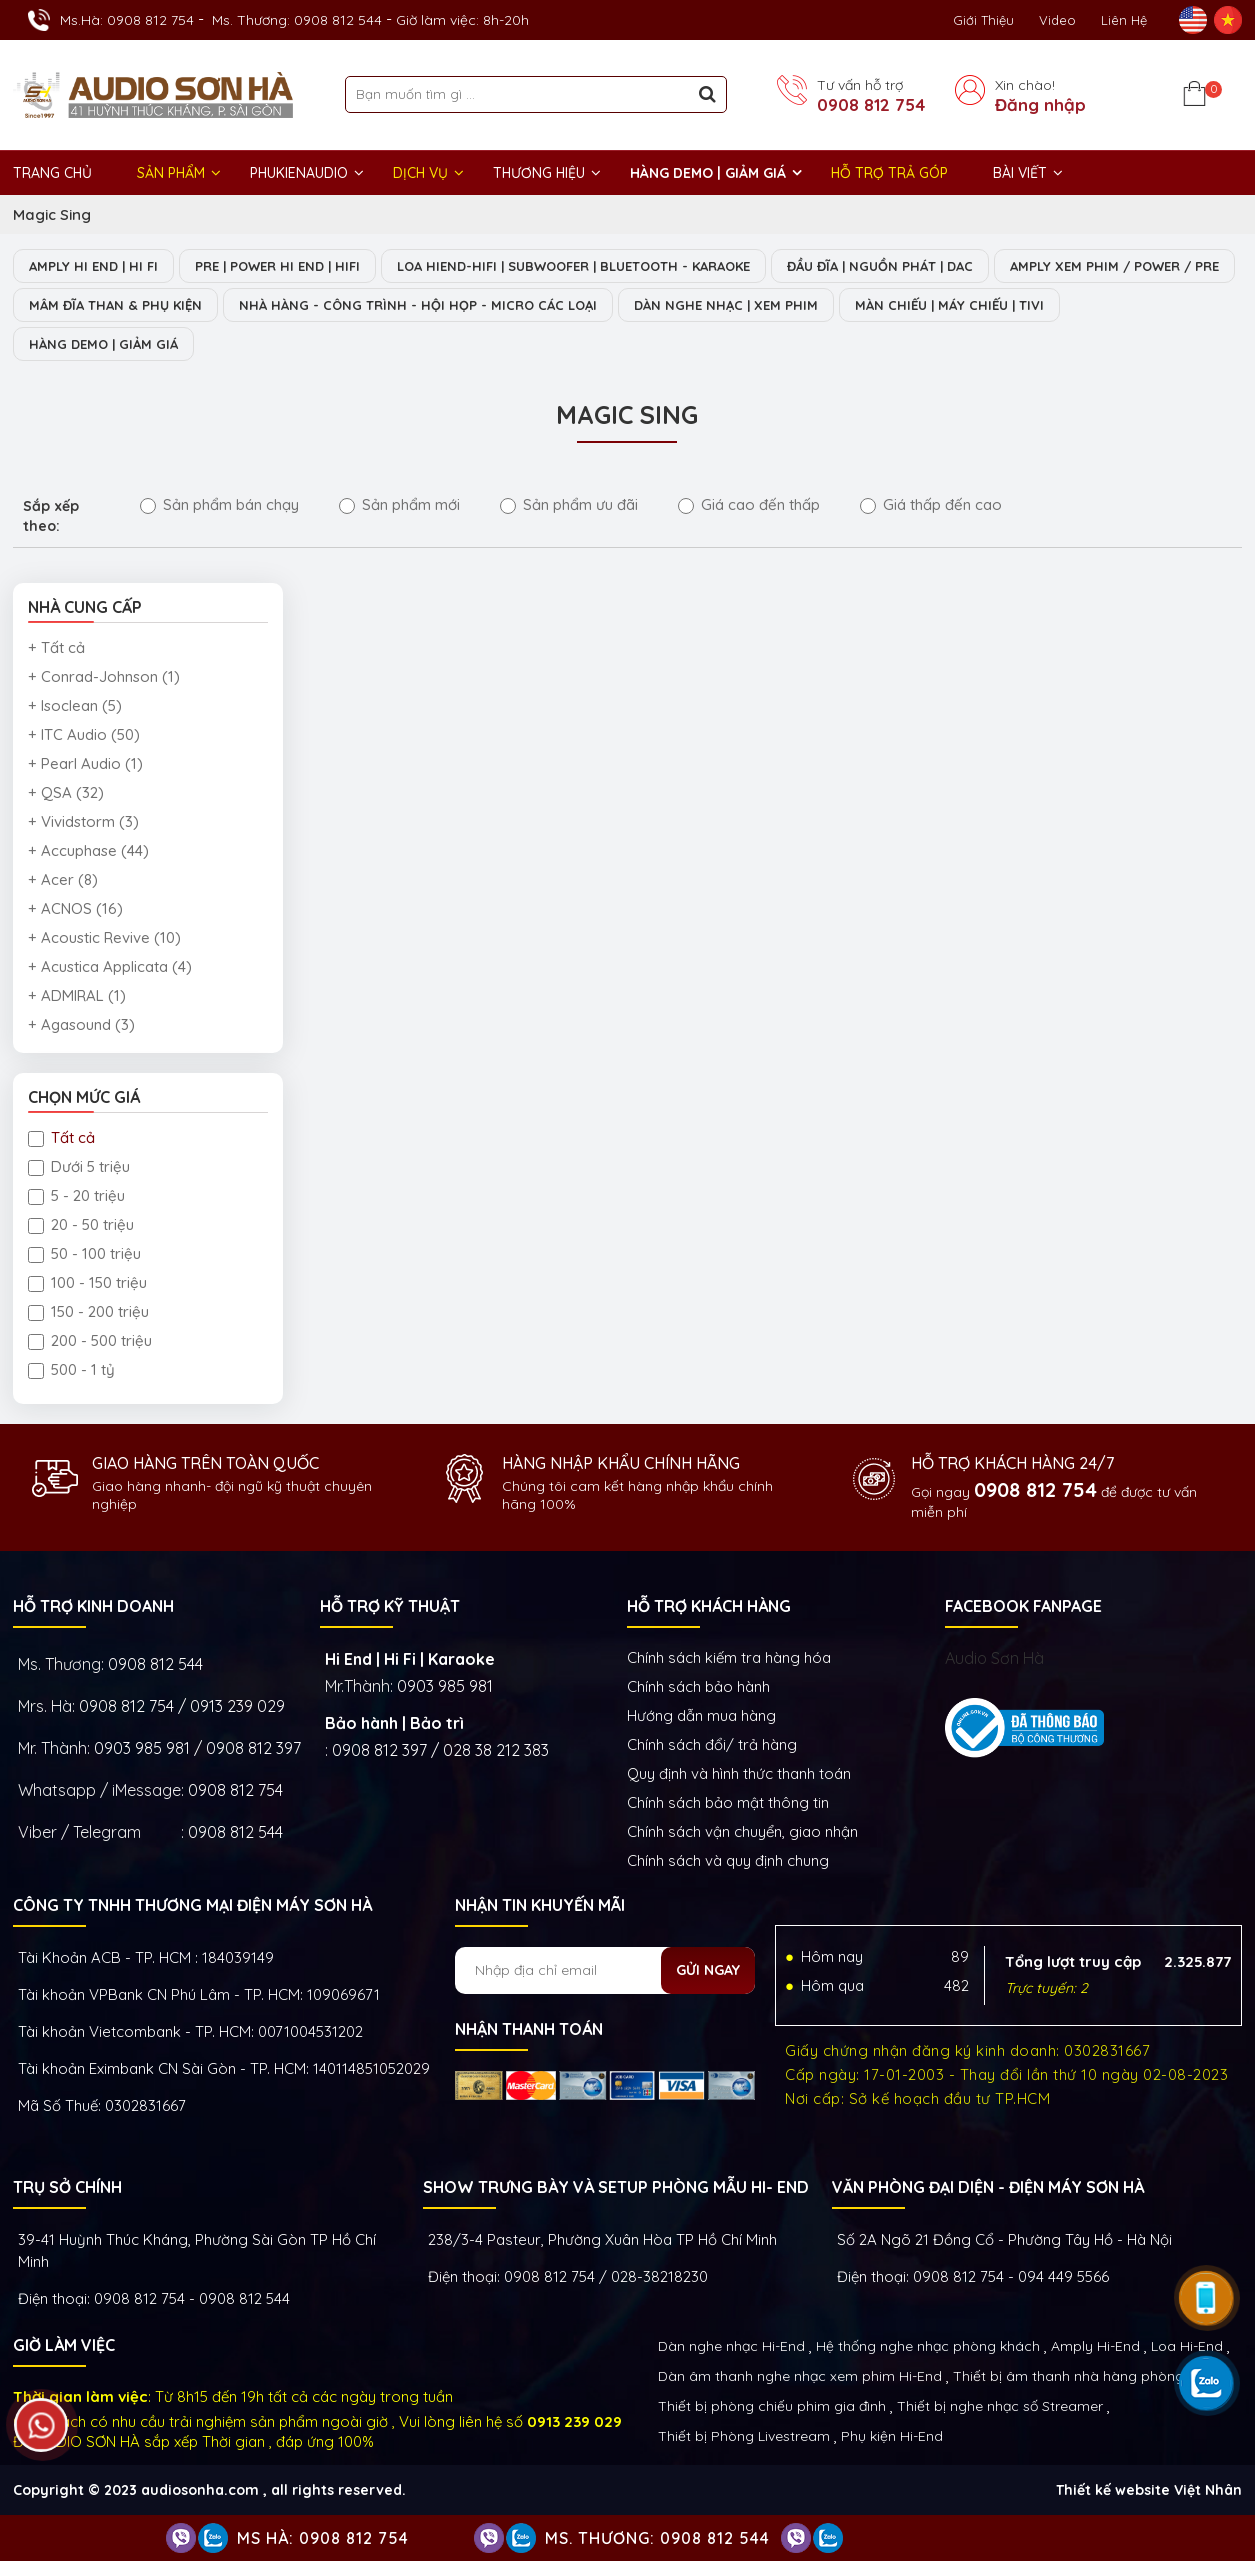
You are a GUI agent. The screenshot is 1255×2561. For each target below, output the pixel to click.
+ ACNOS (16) (75, 908)
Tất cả (61, 1137)
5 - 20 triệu (76, 1195)
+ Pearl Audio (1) (85, 763)
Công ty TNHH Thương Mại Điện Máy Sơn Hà (192, 1905)
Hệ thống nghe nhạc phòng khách (928, 2346)
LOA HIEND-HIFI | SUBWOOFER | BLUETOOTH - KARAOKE (573, 266)
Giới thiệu (983, 20)
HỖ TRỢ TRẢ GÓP (889, 173)
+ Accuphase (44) (88, 850)
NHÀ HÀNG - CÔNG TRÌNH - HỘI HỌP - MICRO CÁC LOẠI (418, 305)
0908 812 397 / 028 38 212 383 (440, 1750)
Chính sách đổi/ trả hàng (712, 1744)
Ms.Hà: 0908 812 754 (127, 20)
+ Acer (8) (63, 879)
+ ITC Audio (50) (84, 734)
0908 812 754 (871, 105)
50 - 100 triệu (84, 1253)
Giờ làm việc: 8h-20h (462, 20)
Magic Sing (52, 214)
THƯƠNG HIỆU (539, 173)
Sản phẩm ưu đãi (569, 504)
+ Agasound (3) (81, 1024)
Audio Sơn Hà (994, 1658)
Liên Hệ (1124, 20)
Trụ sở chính (67, 2187)
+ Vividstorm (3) (83, 821)
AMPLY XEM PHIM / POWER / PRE (1114, 266)
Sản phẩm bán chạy (219, 504)
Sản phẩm (171, 173)
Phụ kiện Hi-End (892, 2436)
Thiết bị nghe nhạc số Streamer (1000, 2406)
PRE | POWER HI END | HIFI (277, 266)
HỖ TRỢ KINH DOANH (93, 1606)
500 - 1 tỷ (71, 1369)
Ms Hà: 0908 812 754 (323, 2538)
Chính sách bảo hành (698, 1686)
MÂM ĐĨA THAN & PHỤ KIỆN (115, 305)
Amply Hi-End (1095, 2346)
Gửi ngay (708, 1970)
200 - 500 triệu (90, 1340)
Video (1057, 20)
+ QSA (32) (66, 792)
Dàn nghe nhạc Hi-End (731, 2346)
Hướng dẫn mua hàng (701, 1715)
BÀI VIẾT (1020, 173)
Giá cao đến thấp (749, 504)
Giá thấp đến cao (931, 504)
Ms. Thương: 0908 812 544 (297, 20)
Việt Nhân (1208, 2490)
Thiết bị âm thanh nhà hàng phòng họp (1083, 2376)
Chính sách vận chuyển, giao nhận (742, 1831)
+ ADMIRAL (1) (77, 995)
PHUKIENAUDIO (299, 173)
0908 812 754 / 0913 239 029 (182, 1706)
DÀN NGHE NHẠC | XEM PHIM (726, 305)
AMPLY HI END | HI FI (93, 266)
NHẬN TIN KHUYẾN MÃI (540, 1905)
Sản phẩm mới (399, 504)
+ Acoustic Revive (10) (104, 937)
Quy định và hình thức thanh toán (739, 1773)
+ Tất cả (56, 647)
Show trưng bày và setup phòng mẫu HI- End (616, 2187)
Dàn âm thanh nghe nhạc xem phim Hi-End (800, 2376)
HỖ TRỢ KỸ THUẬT (390, 1606)
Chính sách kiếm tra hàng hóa (729, 1657)
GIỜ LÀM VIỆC (64, 2345)
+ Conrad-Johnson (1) (104, 676)
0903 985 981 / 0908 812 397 (197, 1748)
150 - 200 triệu (88, 1311)
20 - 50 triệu (81, 1224)
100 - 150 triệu (87, 1282)
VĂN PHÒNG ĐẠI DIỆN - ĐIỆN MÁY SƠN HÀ (988, 2187)
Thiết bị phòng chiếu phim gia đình (772, 2406)
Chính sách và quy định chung (728, 1860)
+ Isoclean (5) (75, 705)
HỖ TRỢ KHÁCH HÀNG (709, 1606)
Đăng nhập (1040, 105)
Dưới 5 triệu (79, 1166)
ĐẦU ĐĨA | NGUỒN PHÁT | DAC (880, 266)
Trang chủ (52, 173)
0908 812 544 (155, 1664)
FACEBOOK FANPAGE (1023, 1606)
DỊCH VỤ (420, 173)
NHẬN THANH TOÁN (529, 2029)
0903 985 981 (445, 1686)
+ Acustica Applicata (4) (110, 966)
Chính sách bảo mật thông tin (728, 1802)
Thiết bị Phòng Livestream (744, 2436)
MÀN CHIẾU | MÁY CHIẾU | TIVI (949, 305)
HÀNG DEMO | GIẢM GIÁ (708, 173)
